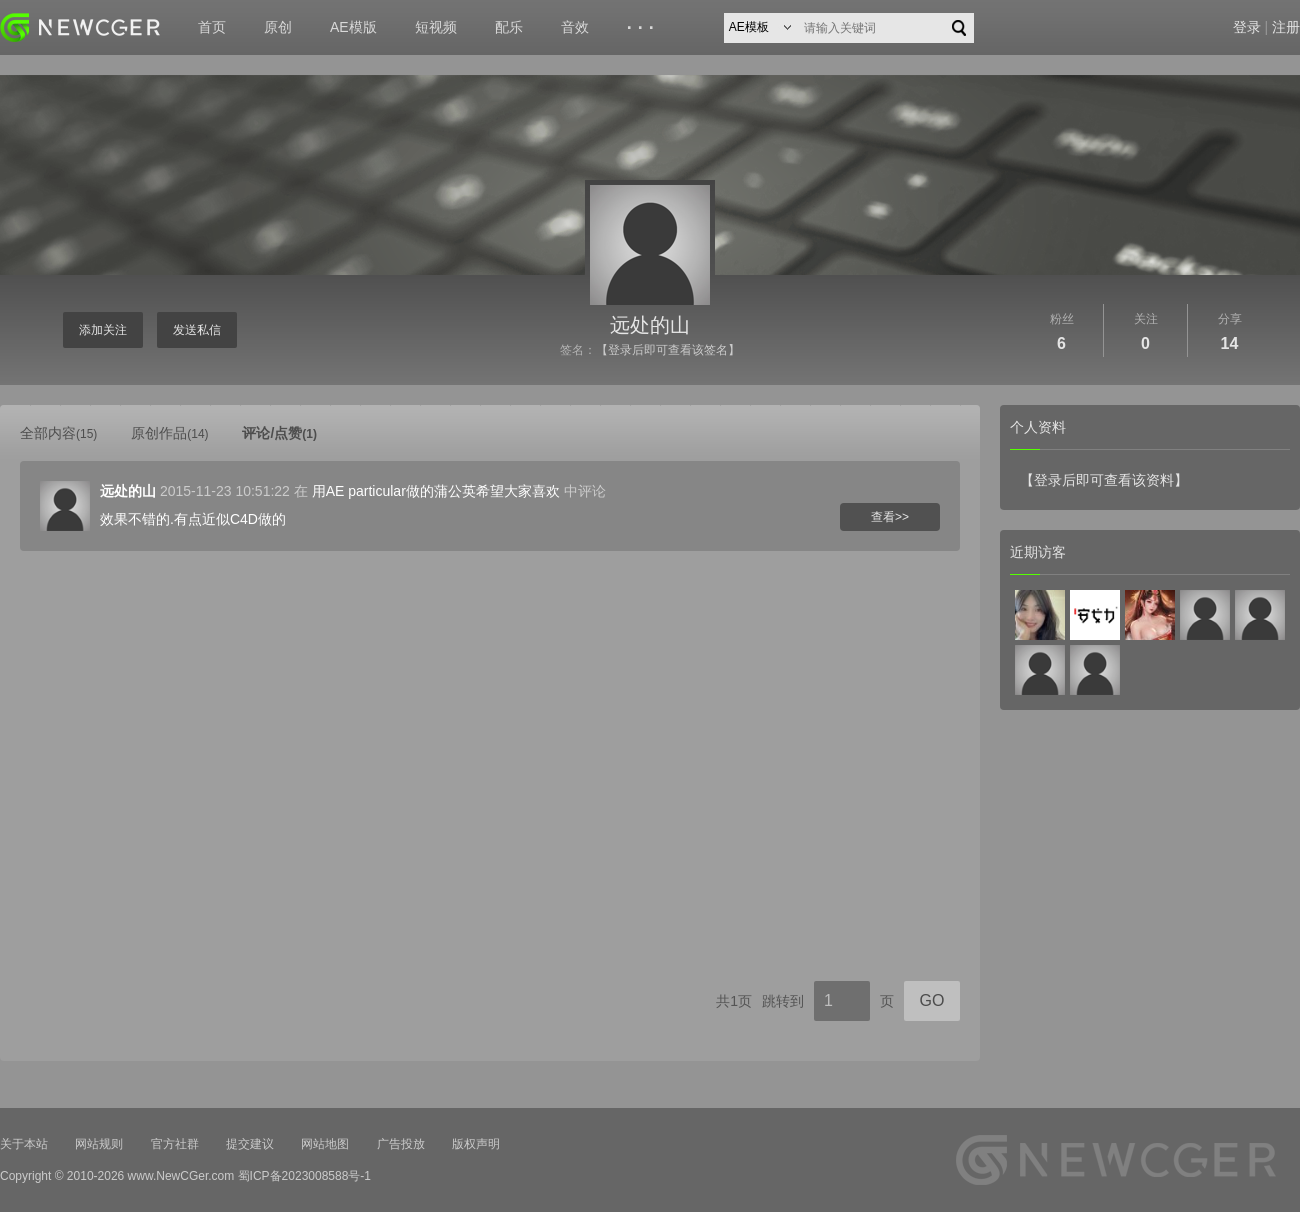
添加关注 (103, 330)
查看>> (890, 517)
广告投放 (401, 1144)
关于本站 (24, 1144)
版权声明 (476, 1144)
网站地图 (325, 1144)
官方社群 (175, 1144)
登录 (1247, 27)
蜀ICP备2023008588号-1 (304, 1176)
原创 (278, 27)
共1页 (734, 1001)
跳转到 (783, 1001)
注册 (1286, 27)
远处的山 (650, 325)
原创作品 (169, 433)
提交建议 (250, 1144)
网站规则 (99, 1144)
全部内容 (58, 433)
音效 (575, 27)
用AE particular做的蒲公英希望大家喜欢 (436, 491)
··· (643, 28)
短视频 (436, 27)
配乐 (509, 27)
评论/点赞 (279, 433)
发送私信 (197, 330)
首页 (212, 27)
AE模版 (353, 27)
